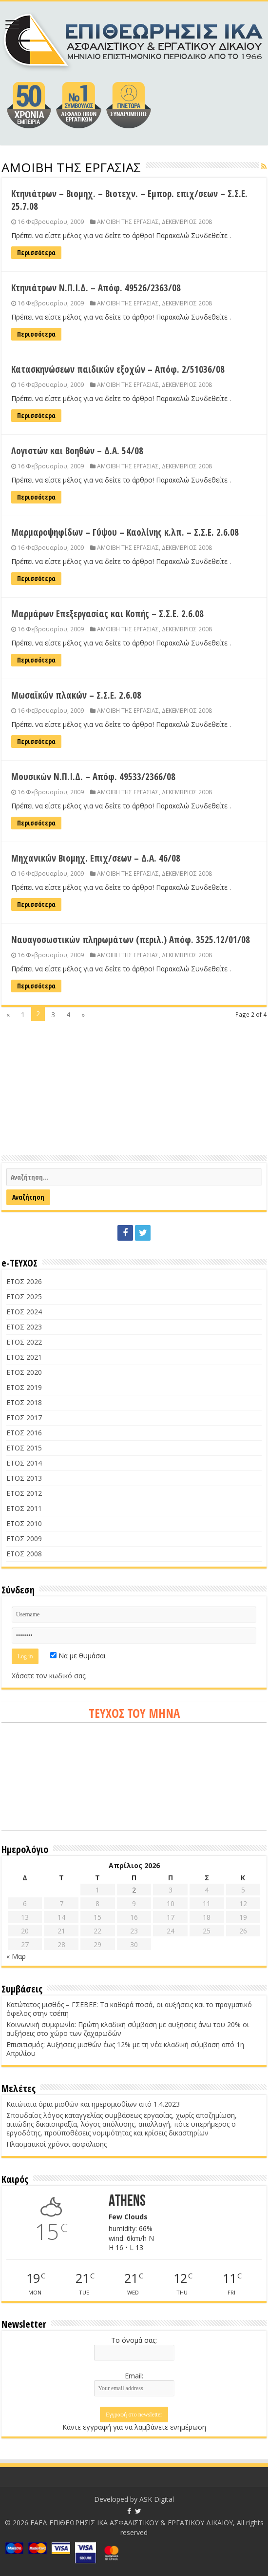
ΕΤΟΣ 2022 (24, 1342)
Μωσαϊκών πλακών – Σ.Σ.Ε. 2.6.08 (76, 695)
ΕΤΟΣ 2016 (24, 1432)
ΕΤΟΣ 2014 (24, 1463)
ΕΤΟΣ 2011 (24, 1508)
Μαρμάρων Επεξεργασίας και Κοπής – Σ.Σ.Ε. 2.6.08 (107, 613)
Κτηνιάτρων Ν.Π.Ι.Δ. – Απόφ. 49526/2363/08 (96, 288)
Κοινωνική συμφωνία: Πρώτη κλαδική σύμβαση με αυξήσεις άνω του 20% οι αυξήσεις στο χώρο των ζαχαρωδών (127, 2029)
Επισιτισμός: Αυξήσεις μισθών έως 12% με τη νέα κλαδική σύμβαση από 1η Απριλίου (125, 2049)
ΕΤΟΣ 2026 (24, 1281)
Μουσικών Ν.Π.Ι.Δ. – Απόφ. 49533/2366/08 (93, 776)
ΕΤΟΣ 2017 (24, 1417)
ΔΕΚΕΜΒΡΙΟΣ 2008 (187, 221)
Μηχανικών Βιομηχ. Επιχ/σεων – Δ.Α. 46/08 (95, 858)
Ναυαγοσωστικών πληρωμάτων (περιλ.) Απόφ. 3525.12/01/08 (130, 939)
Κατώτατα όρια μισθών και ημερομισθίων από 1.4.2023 (93, 2104)
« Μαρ (16, 1956)
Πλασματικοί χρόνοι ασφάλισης (56, 2144)
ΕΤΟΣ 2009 (24, 1538)
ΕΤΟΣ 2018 (24, 1402)
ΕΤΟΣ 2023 (24, 1326)
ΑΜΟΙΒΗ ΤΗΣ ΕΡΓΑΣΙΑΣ (128, 221)
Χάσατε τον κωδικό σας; (49, 1675)
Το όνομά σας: (134, 2340)
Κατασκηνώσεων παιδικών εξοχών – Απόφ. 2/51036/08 (118, 369)
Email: (134, 2375)
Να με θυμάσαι (78, 1655)
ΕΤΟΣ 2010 (24, 1523)
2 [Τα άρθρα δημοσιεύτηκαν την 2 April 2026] (134, 1889)
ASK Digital (156, 2499)
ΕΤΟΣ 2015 (24, 1447)
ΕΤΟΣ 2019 (24, 1387)
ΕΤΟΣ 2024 (24, 1311)
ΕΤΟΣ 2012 (24, 1493)
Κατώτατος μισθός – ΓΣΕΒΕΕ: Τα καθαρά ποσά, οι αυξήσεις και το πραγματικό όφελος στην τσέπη (129, 2009)
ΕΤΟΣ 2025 (24, 1296)
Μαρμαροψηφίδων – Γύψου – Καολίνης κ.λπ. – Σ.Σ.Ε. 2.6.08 (125, 532)
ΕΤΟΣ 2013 (24, 1478)
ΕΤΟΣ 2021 (24, 1357)
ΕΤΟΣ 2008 (24, 1553)
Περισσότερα (36, 252)
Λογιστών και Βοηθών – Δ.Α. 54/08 (77, 450)
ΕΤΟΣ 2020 (24, 1372)
